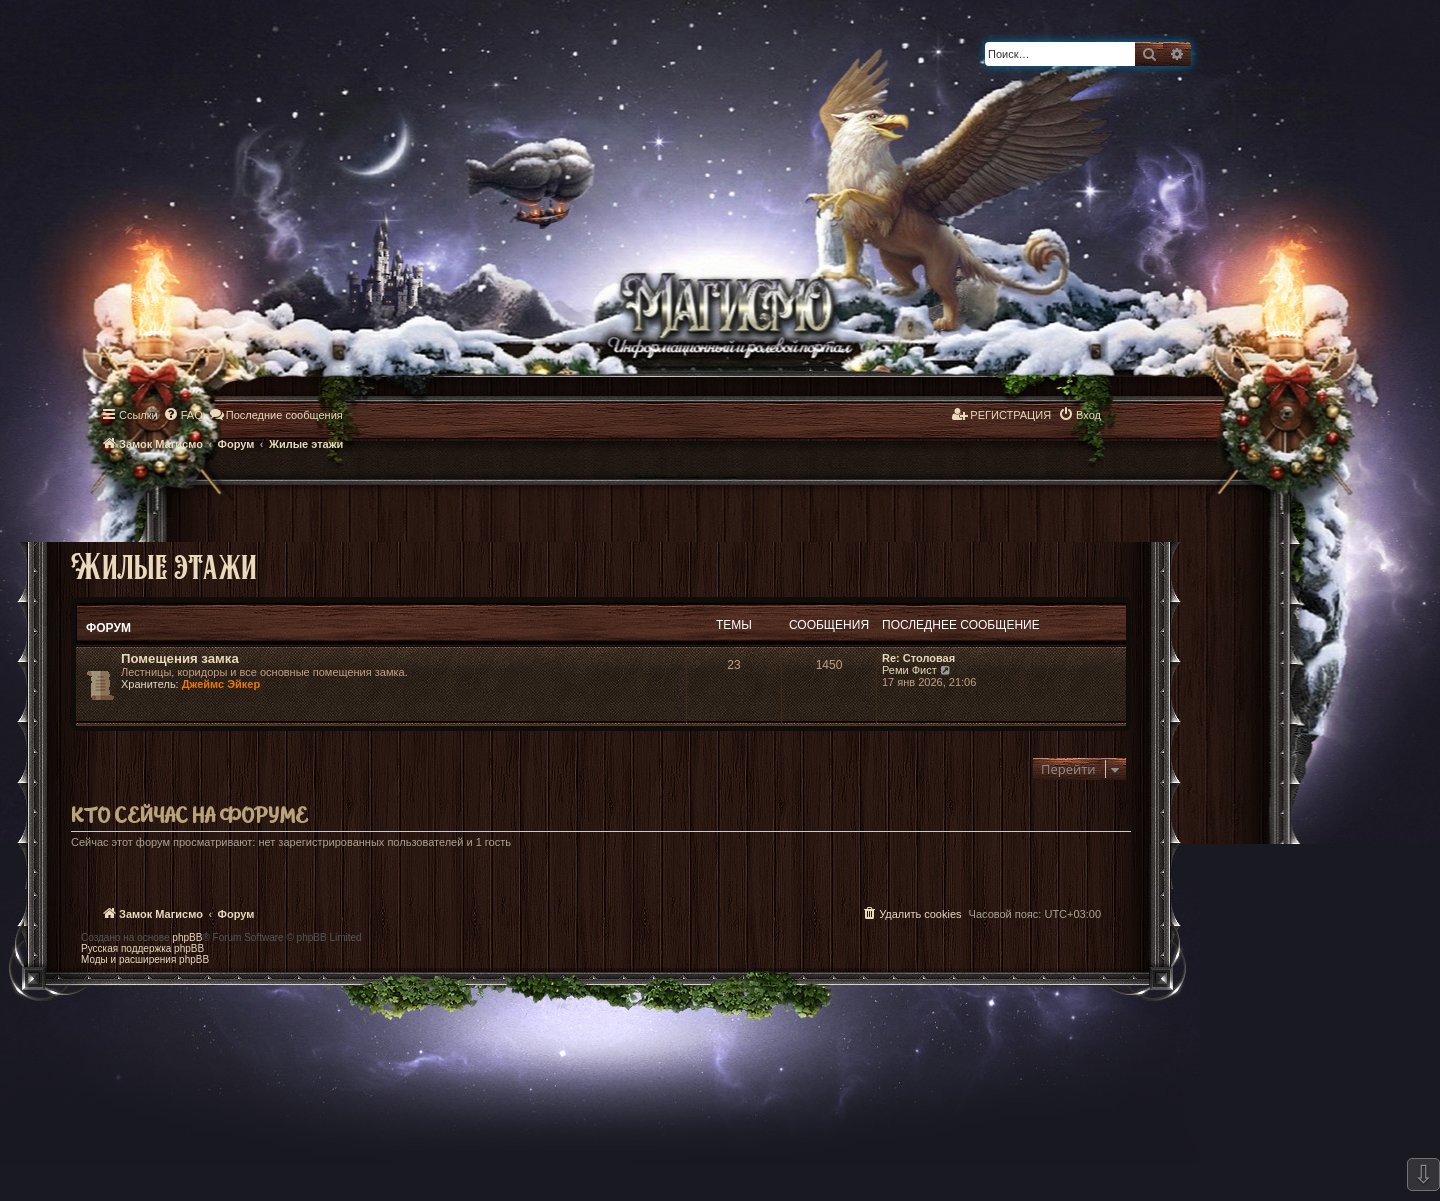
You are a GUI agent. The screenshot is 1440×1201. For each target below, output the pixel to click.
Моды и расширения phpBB (145, 959)
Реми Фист (909, 670)
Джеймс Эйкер (221, 684)
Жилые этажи (164, 565)
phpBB (187, 937)
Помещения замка (180, 658)
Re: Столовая (918, 658)
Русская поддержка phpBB (142, 948)
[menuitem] (183, 415)
